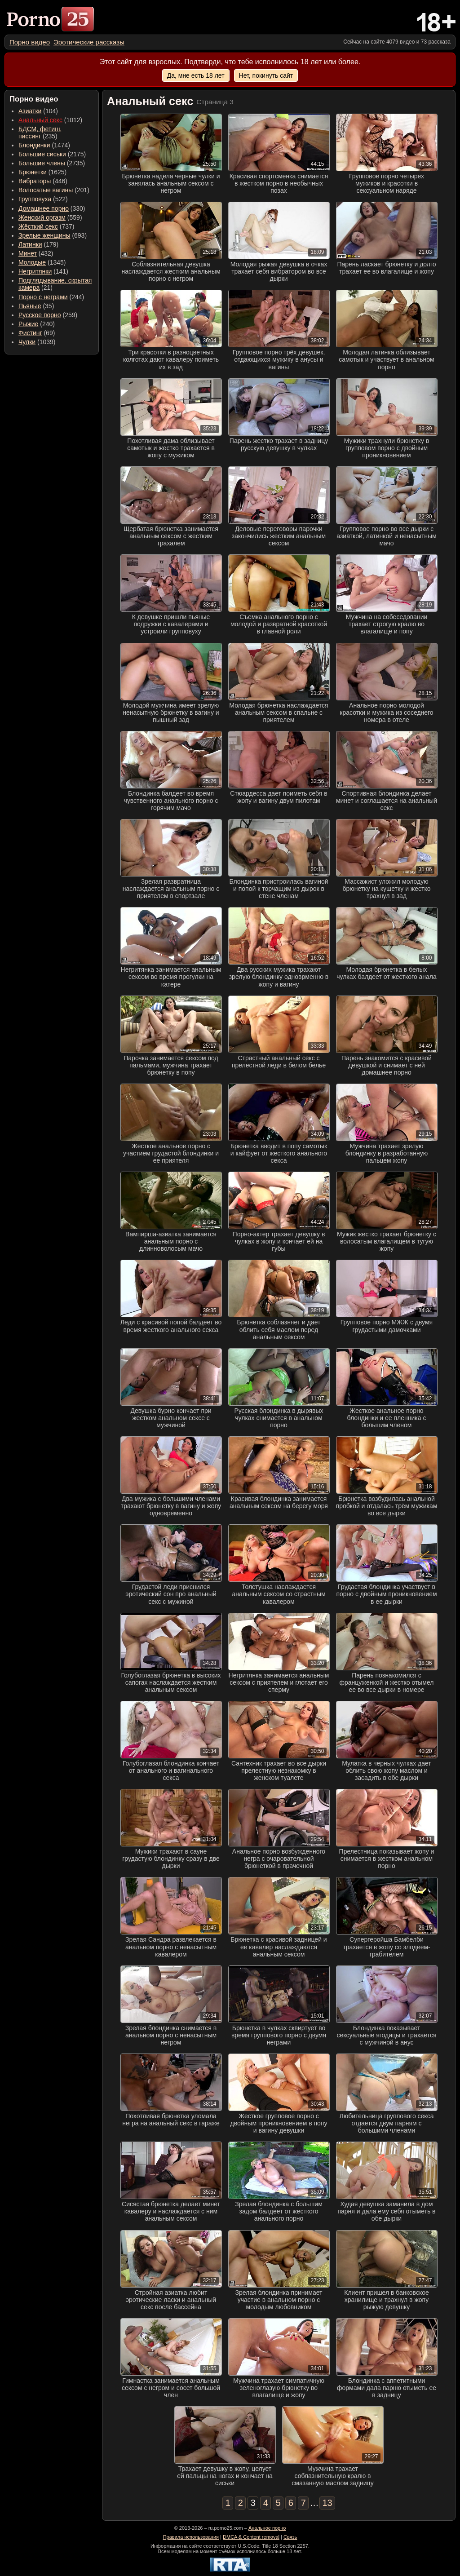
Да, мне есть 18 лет (196, 75)
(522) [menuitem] (43, 199)
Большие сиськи (42, 154)
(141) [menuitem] (43, 271)
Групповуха (34, 199)
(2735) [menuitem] (51, 163)
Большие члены (41, 163)
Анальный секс (40, 120)
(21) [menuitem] (55, 284)
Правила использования (191, 2537)
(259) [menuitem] (47, 315)
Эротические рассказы (88, 42)
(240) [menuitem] (36, 324)
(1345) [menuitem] (42, 262)
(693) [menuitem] (52, 235)
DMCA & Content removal (251, 2537)
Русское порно (39, 315)
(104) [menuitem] (38, 111)
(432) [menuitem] (35, 253)
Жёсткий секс (38, 226)
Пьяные (29, 306)
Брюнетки (32, 172)
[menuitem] (29, 42)
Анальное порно (267, 2528)
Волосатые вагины (45, 190)
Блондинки (34, 145)
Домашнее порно (43, 208)
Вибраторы (34, 181)
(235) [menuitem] (40, 132)
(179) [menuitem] (38, 244)
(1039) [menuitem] (37, 341)
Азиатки (29, 111)
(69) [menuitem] (36, 332)
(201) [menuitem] (53, 190)
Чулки (26, 341)
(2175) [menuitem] (52, 154)
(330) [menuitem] (51, 208)
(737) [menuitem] (46, 226)
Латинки (30, 244)
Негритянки (35, 271)
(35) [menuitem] (36, 306)
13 (327, 2503)
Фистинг (30, 332)
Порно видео (29, 42)
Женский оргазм (42, 217)
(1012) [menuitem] (50, 120)
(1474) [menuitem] (44, 145)
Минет (27, 253)
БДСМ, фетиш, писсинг (40, 132)
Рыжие (28, 324)
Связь (290, 2537)
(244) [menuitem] (51, 297)
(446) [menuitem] (42, 181)
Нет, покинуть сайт (266, 75)
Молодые (32, 262)
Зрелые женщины (44, 235)
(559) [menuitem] (50, 217)
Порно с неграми (43, 297)
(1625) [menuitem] (42, 172)
